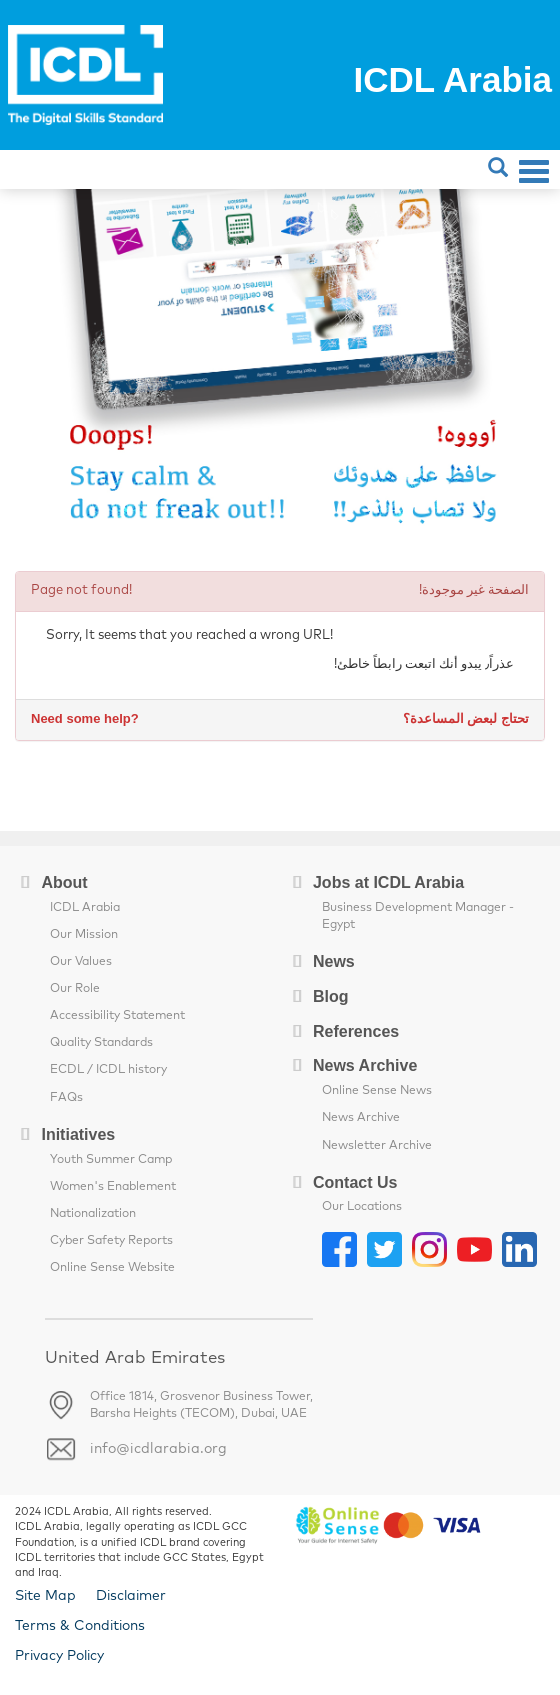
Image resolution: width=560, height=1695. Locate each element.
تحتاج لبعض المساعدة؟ (466, 718)
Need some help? (85, 718)
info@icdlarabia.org (158, 1449)
